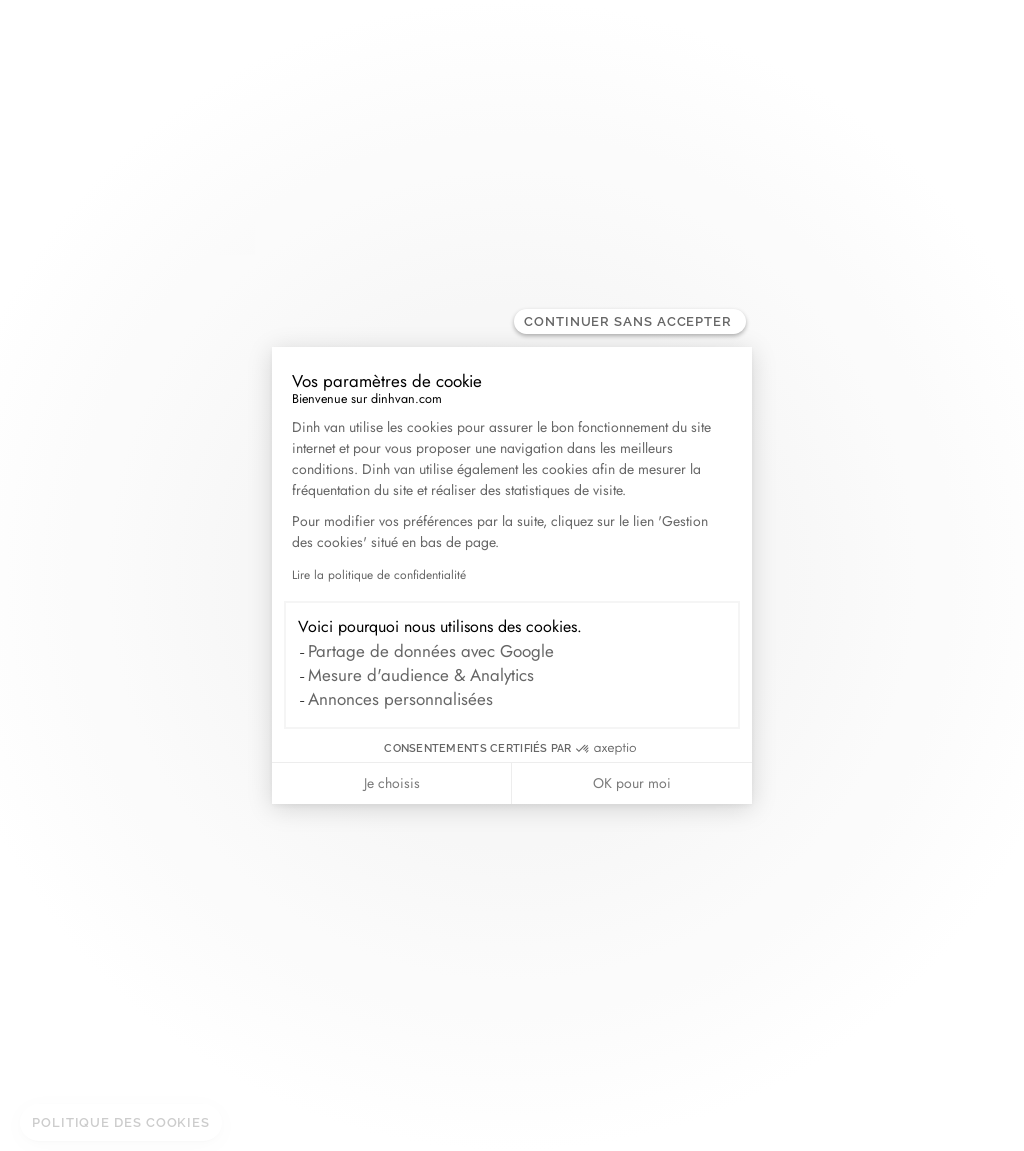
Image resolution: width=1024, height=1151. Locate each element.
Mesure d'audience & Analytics (421, 675)
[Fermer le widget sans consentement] (630, 321)
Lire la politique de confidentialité (379, 575)
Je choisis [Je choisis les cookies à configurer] (392, 783)
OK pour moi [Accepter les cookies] (632, 783)
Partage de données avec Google (431, 651)
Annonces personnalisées (400, 699)
